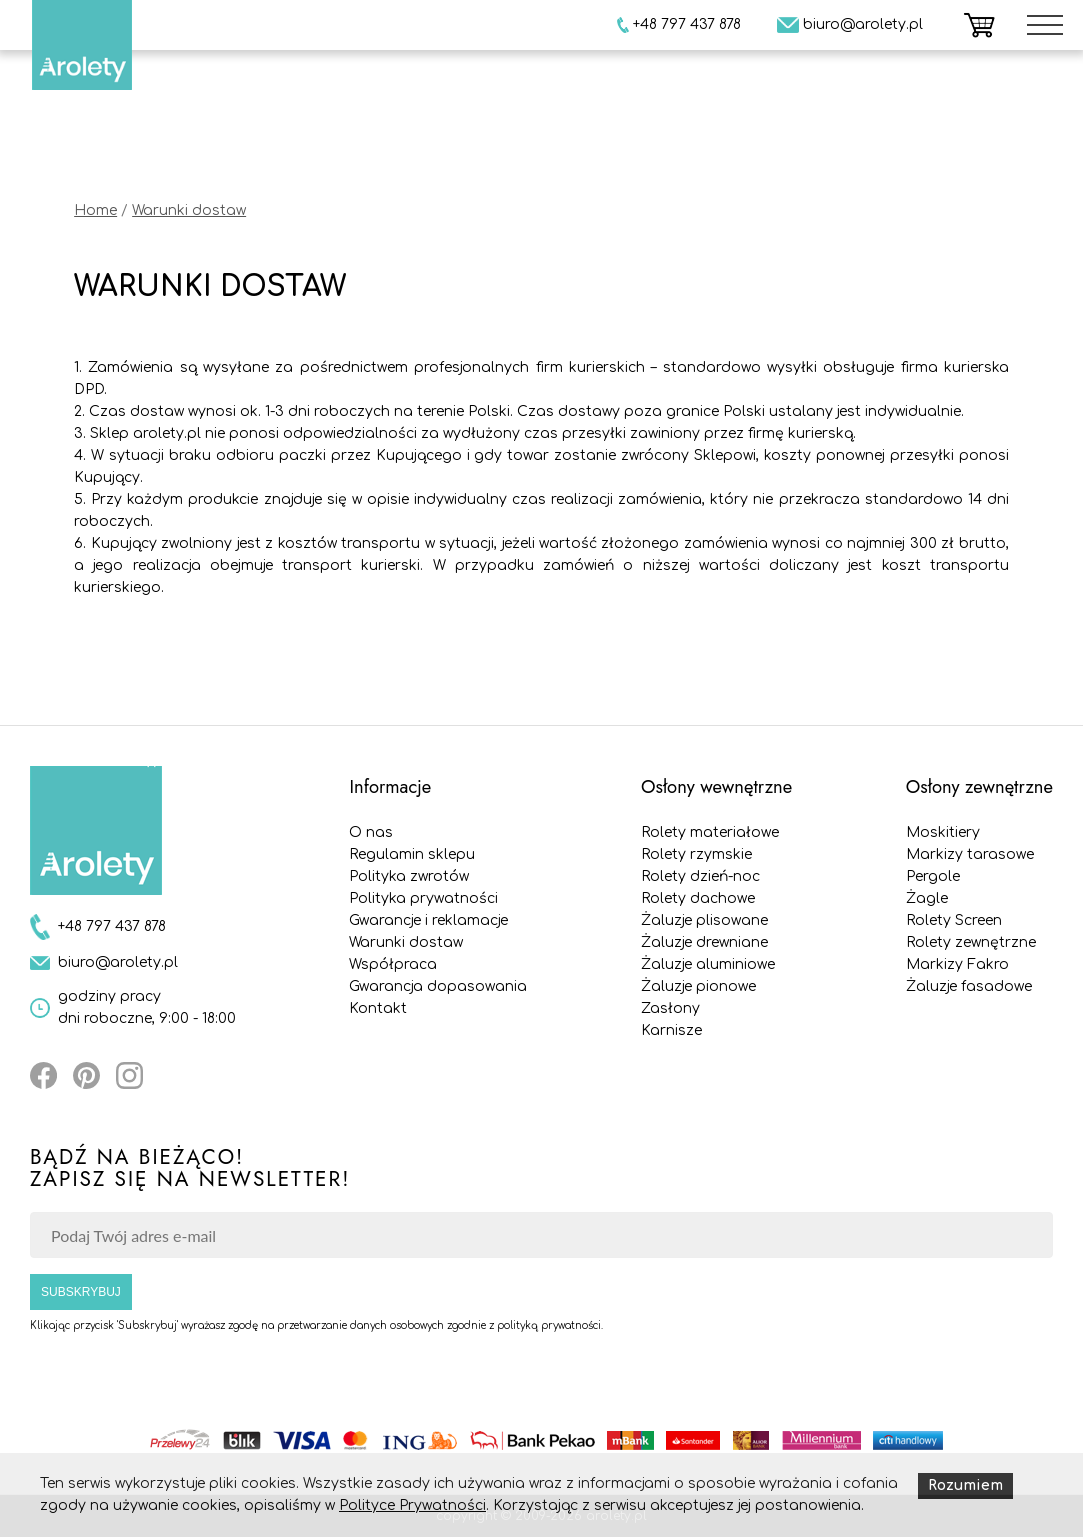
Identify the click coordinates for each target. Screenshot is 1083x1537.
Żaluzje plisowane (704, 920)
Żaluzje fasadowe (969, 986)
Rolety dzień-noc (700, 876)
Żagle (927, 898)
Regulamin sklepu (412, 854)
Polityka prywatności (423, 898)
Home (95, 210)
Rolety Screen (954, 920)
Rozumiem (965, 1485)
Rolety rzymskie (696, 854)
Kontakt (378, 1008)
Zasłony (670, 1008)
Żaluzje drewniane (704, 942)
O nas (371, 832)
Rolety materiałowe (710, 832)
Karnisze (671, 1030)
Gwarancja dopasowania (438, 986)
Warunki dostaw (189, 210)
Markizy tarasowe (970, 854)
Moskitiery (943, 832)
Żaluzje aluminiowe (708, 964)
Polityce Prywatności (412, 1505)
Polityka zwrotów (409, 876)
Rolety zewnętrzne (971, 942)
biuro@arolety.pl (118, 962)
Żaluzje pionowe (698, 986)
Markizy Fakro (957, 964)
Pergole (933, 876)
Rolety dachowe (698, 898)
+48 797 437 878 (112, 926)
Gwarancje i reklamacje (428, 920)
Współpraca (393, 964)
